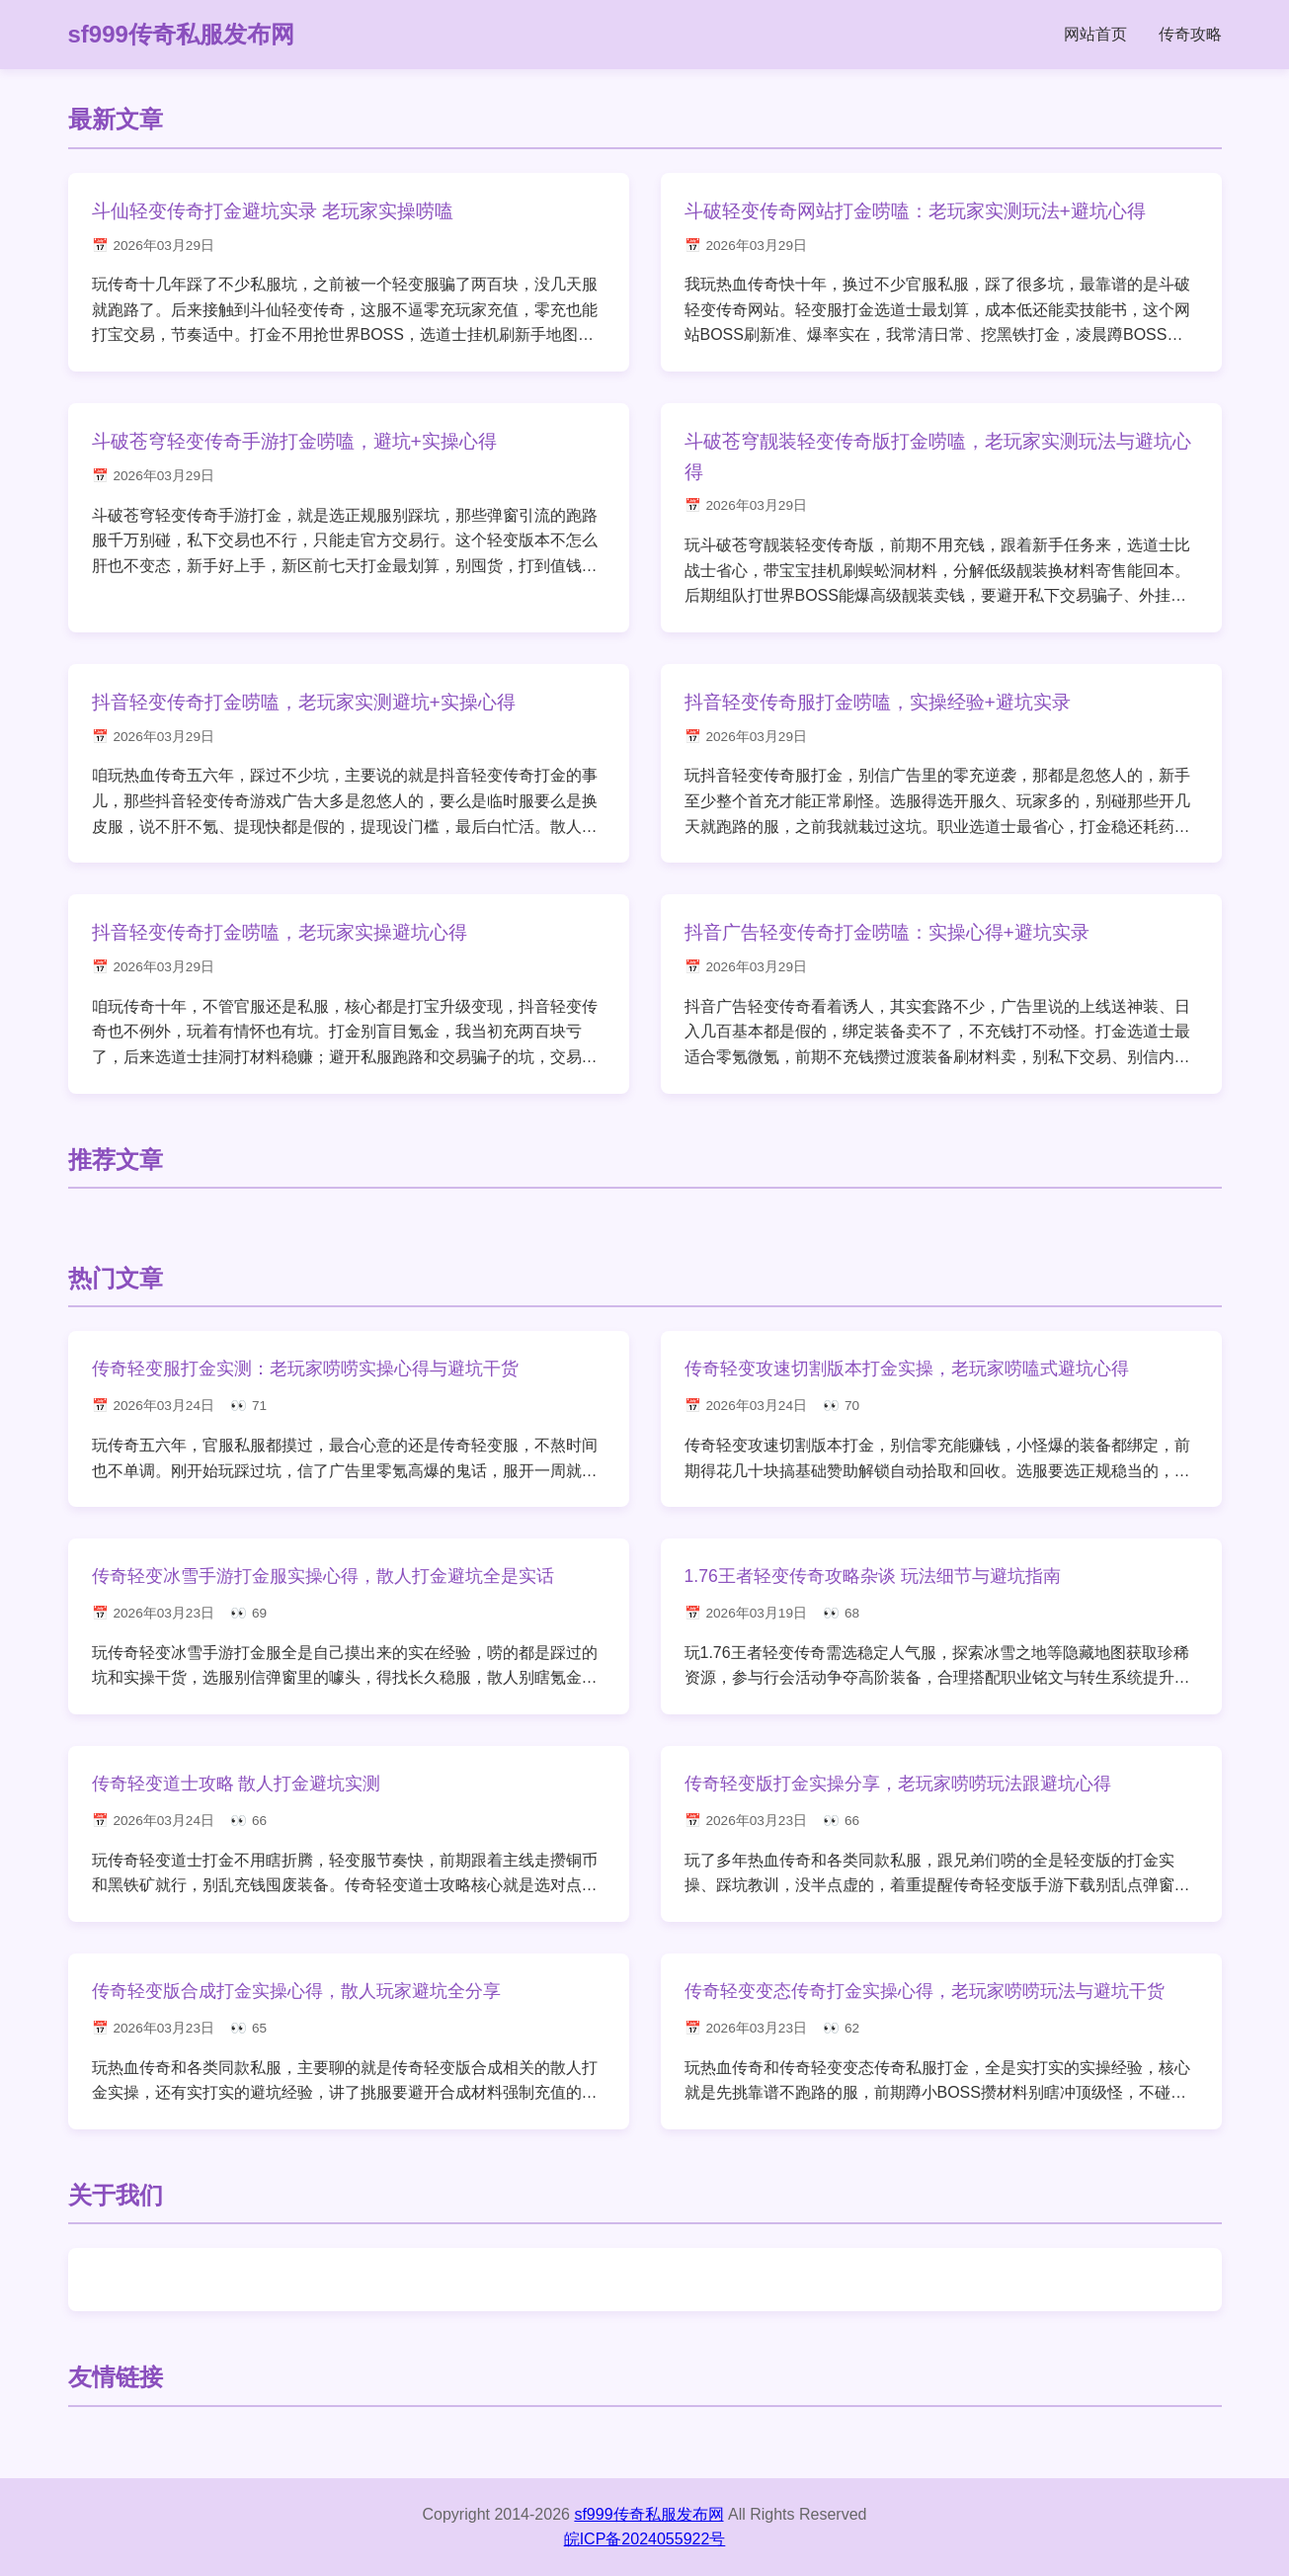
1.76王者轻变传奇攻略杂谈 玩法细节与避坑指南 (873, 1576)
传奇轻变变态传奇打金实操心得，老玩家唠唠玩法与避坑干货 (925, 1991)
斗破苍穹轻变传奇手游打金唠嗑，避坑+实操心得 (294, 441)
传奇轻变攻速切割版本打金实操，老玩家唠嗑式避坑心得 (907, 1368)
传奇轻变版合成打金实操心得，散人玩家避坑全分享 (296, 1991)
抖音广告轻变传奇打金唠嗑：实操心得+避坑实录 (887, 932)
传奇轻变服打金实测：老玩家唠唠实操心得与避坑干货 (305, 1368)
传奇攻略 (1190, 34)
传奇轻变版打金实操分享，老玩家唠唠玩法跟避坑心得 (898, 1783)
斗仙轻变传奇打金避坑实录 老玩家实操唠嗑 (272, 211)
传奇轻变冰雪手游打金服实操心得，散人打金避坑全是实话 (323, 1576)
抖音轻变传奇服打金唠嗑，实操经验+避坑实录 (878, 702)
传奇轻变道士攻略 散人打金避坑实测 (236, 1783)
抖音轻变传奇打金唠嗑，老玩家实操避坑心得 (279, 932)
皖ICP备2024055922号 (645, 2539)
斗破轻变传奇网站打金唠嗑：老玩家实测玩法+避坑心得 (915, 211)
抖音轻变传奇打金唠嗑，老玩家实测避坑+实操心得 (304, 702)
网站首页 (1095, 34)
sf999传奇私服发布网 (181, 34)
